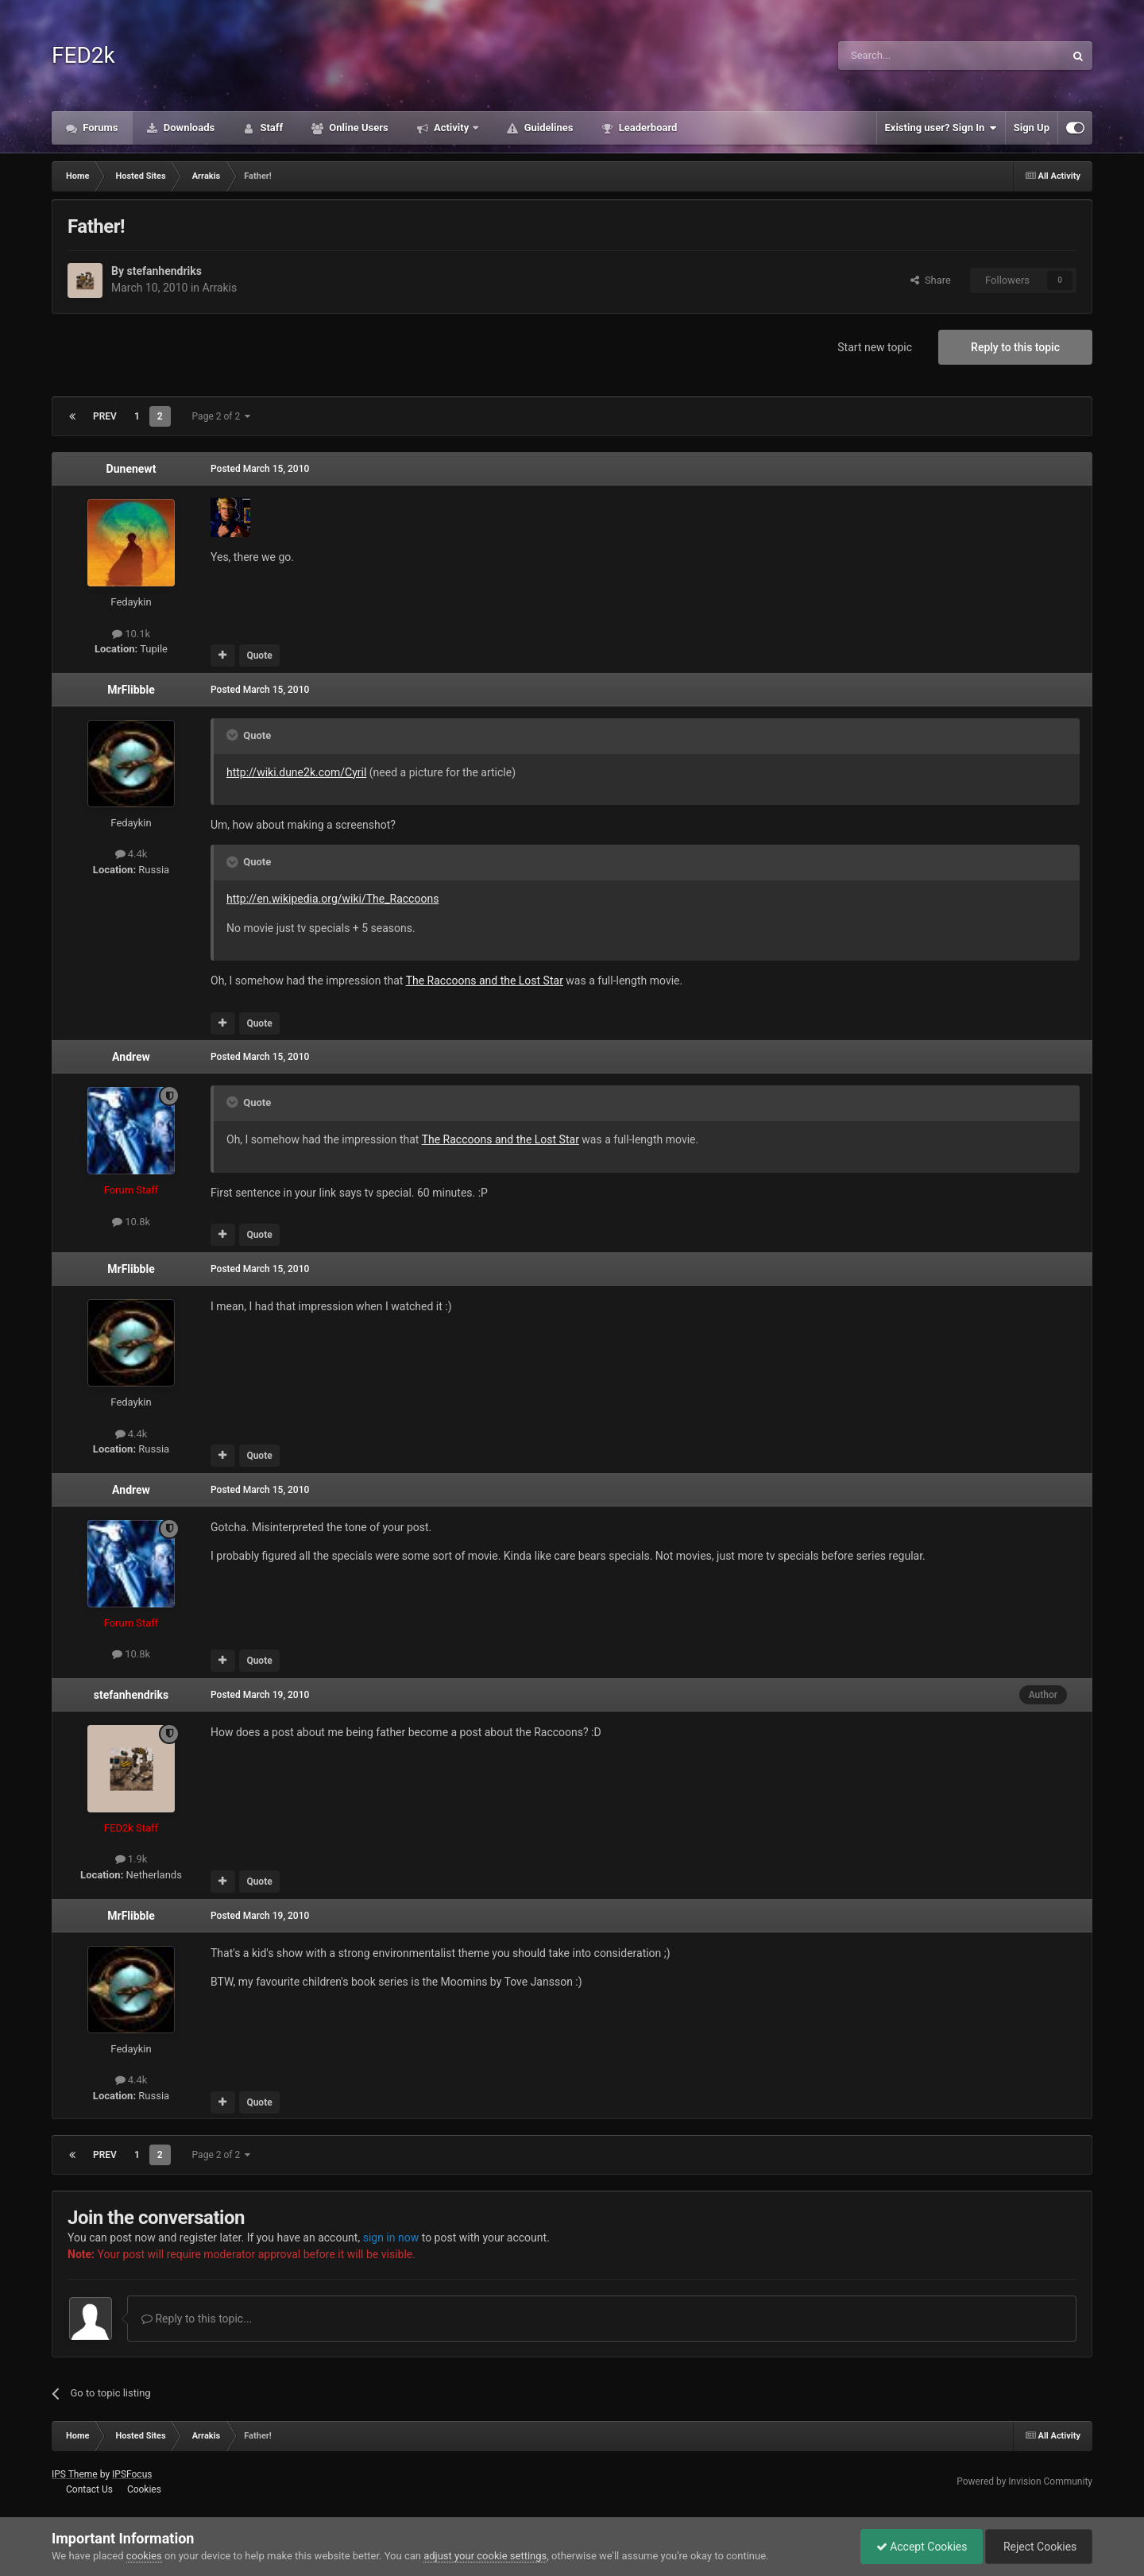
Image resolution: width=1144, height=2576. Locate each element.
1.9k (131, 1859)
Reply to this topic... (196, 2318)
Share (930, 280)
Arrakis (220, 287)
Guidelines (547, 127)
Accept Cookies (918, 2546)
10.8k (131, 1222)
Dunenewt (131, 468)
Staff (270, 127)
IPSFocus (132, 2474)
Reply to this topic (1015, 347)
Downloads (188, 127)
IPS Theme (75, 2474)
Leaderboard (646, 127)
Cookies (144, 2489)
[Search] (913, 55)
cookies (144, 2556)
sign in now (391, 2237)
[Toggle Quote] (233, 735)
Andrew (131, 1056)
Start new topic (874, 347)
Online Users (357, 127)
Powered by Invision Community (1024, 2481)
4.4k (131, 854)
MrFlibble (131, 689)
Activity (451, 127)
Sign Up (1031, 127)
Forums (99, 127)
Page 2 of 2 (221, 416)
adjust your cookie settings (485, 2556)
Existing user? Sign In (941, 128)
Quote (259, 655)
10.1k (131, 634)
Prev (105, 416)
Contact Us (89, 2489)
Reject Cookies (1037, 2546)
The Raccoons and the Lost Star (500, 1139)
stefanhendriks (163, 271)
